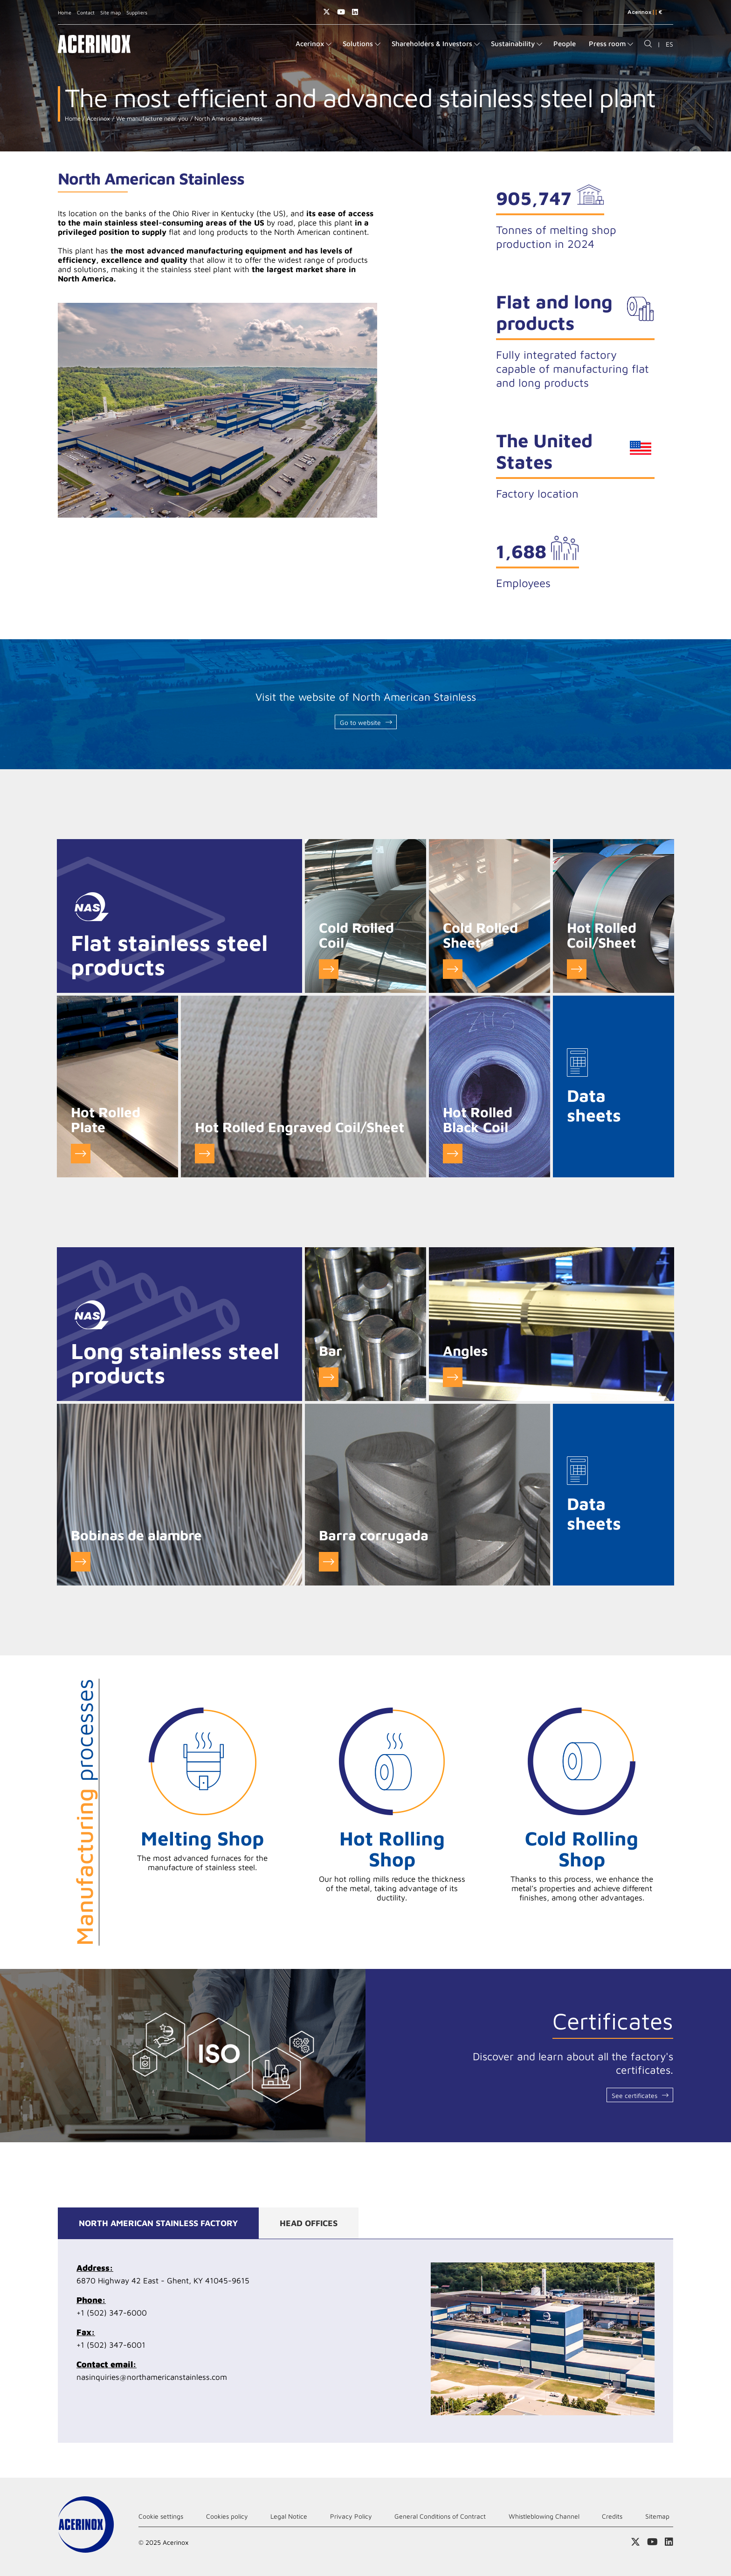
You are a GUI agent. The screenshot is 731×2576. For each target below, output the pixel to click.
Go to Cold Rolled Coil (328, 969)
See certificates (634, 2095)
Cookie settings (160, 2516)
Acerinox (97, 119)
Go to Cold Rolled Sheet (452, 969)
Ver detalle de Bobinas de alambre (80, 1562)
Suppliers (136, 12)
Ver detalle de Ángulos (452, 1377)
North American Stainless (227, 119)
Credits (612, 2516)
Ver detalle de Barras (328, 1377)
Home (64, 12)
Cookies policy (227, 2516)
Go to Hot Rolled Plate (80, 1153)
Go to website (360, 722)
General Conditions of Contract (440, 2516)
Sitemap (657, 2516)
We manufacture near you (151, 119)
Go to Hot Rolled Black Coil (452, 1153)
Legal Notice (288, 2516)
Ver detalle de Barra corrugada (328, 1562)
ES (669, 44)
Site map (110, 12)
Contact (86, 12)
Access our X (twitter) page (326, 11)
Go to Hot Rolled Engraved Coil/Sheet (204, 1153)
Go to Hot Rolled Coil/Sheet (576, 969)
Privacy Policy (351, 2516)
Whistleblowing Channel (544, 2516)
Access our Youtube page (341, 11)
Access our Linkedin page (355, 11)
